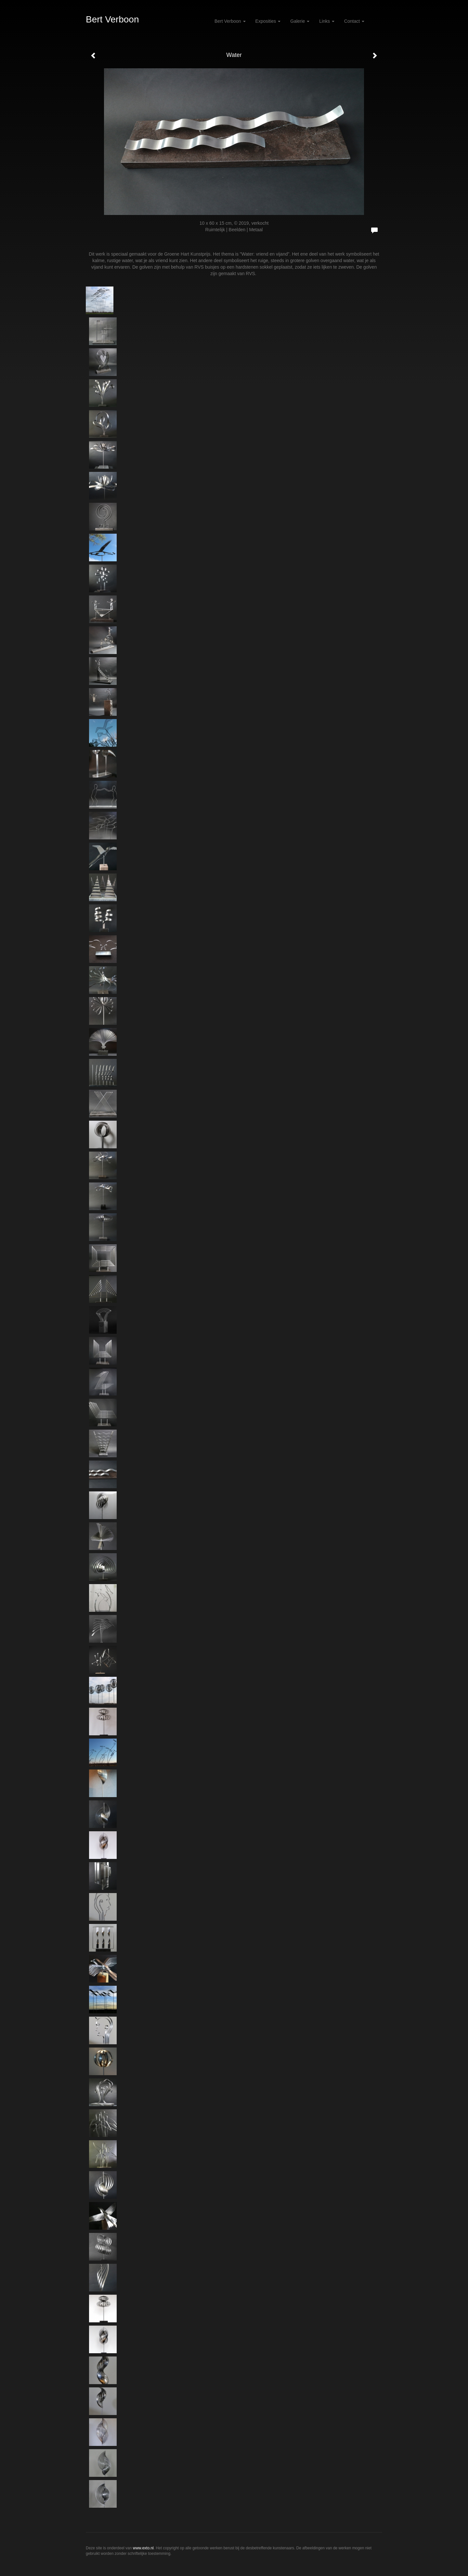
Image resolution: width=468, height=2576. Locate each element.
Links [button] (326, 21)
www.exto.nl (143, 2548)
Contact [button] (354, 21)
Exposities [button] (268, 21)
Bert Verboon (112, 19)
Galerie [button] (299, 21)
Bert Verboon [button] (230, 21)
